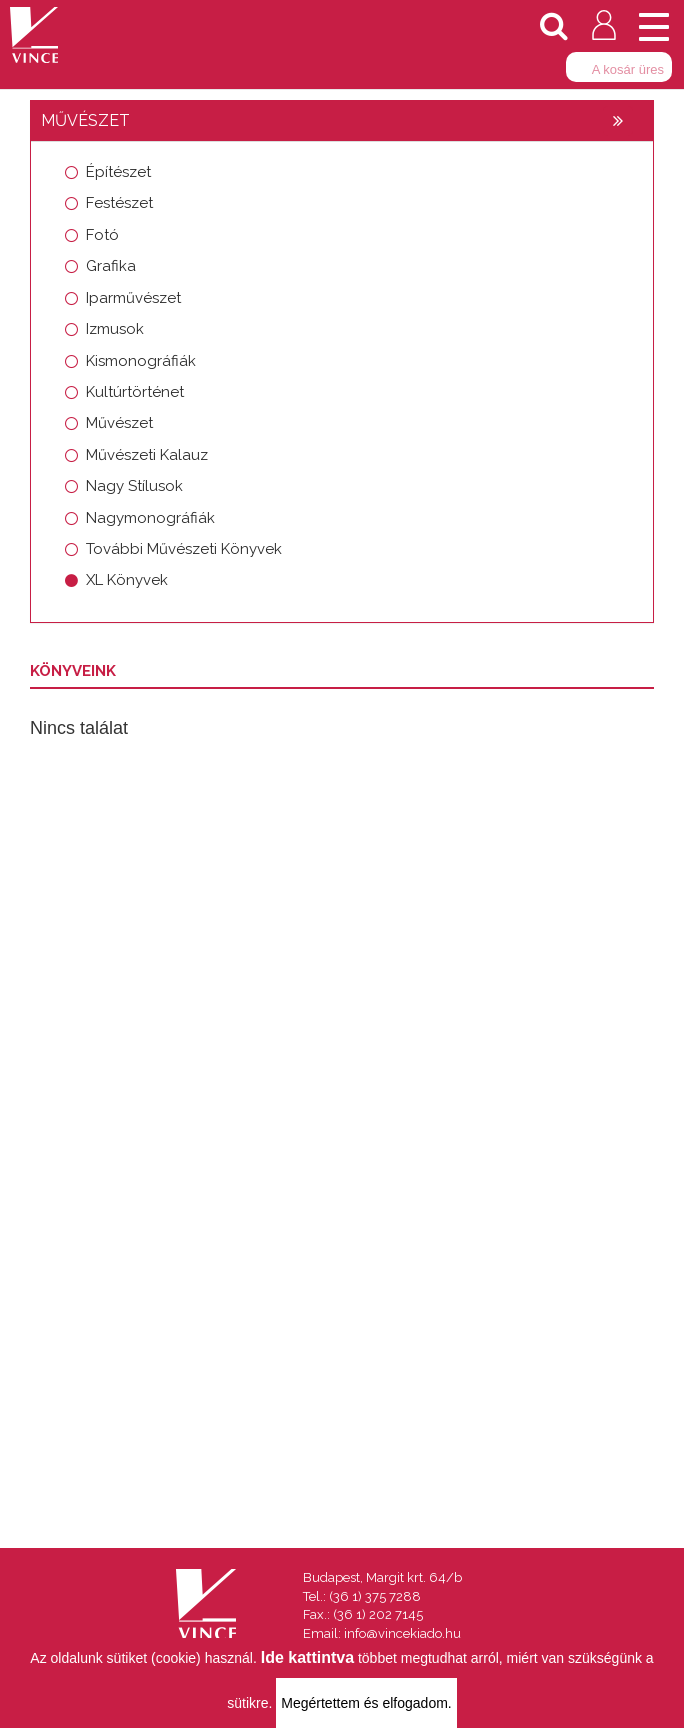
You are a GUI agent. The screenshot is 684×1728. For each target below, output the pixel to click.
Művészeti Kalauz (147, 455)
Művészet (119, 423)
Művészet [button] (85, 120)
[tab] (342, 121)
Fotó (102, 235)
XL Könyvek (127, 580)
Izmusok (115, 329)
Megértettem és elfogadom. (366, 1703)
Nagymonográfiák (150, 518)
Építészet (118, 172)
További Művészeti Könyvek (184, 549)
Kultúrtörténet (135, 392)
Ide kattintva (307, 1657)
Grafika (111, 266)
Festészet (119, 203)
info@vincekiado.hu (402, 1633)
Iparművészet (133, 298)
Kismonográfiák (141, 361)
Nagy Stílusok (134, 486)
